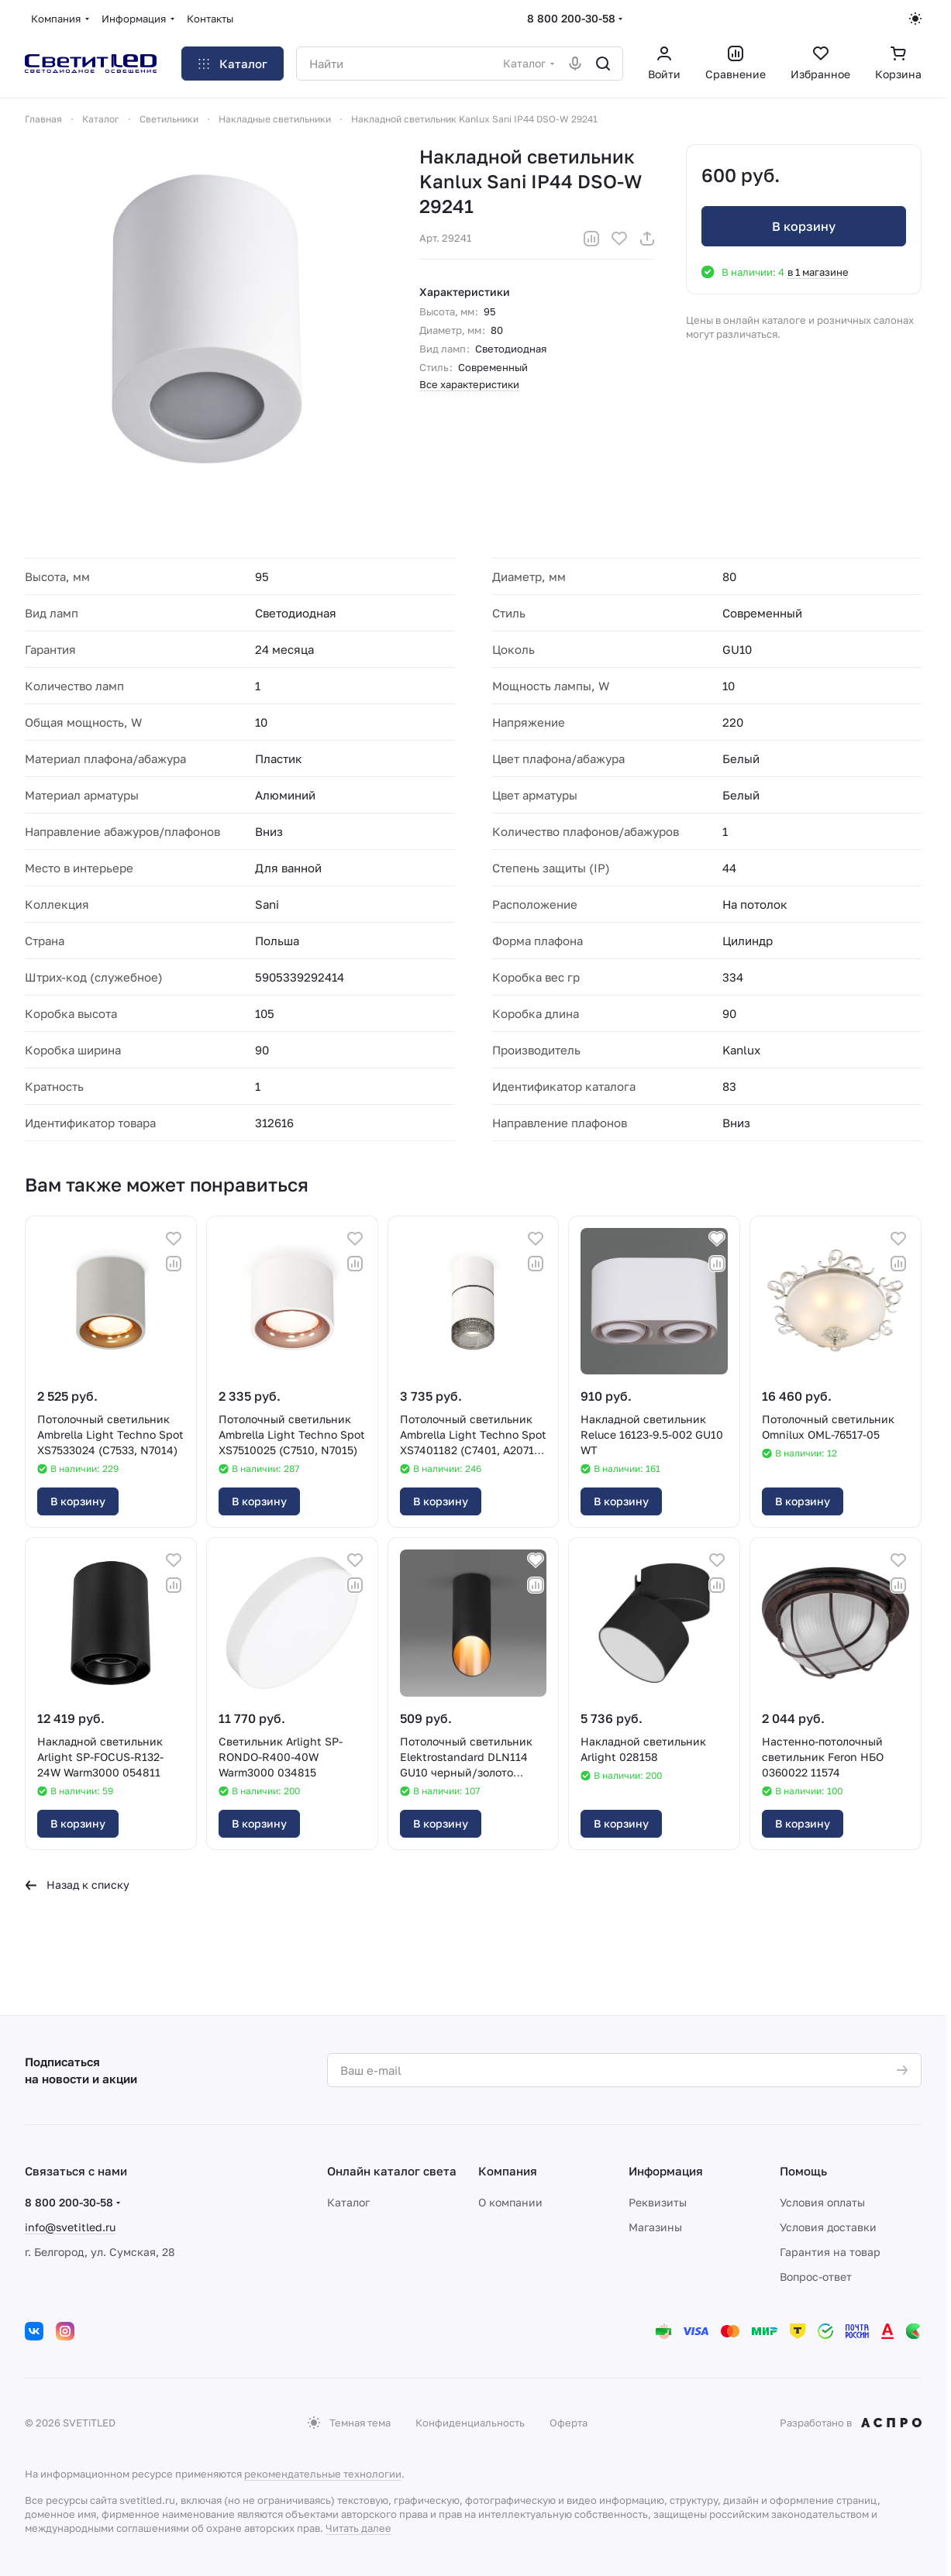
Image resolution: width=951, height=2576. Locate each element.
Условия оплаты (822, 2202)
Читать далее (358, 2528)
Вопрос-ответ (816, 2276)
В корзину (804, 226)
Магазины (655, 2227)
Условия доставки (828, 2227)
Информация (666, 2171)
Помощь (803, 2171)
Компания (507, 2171)
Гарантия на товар (830, 2251)
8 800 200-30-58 (571, 18)
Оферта (568, 2422)
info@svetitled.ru (70, 2227)
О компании (510, 2202)
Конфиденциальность (470, 2422)
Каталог (348, 2202)
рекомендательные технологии (322, 2474)
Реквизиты (658, 2202)
